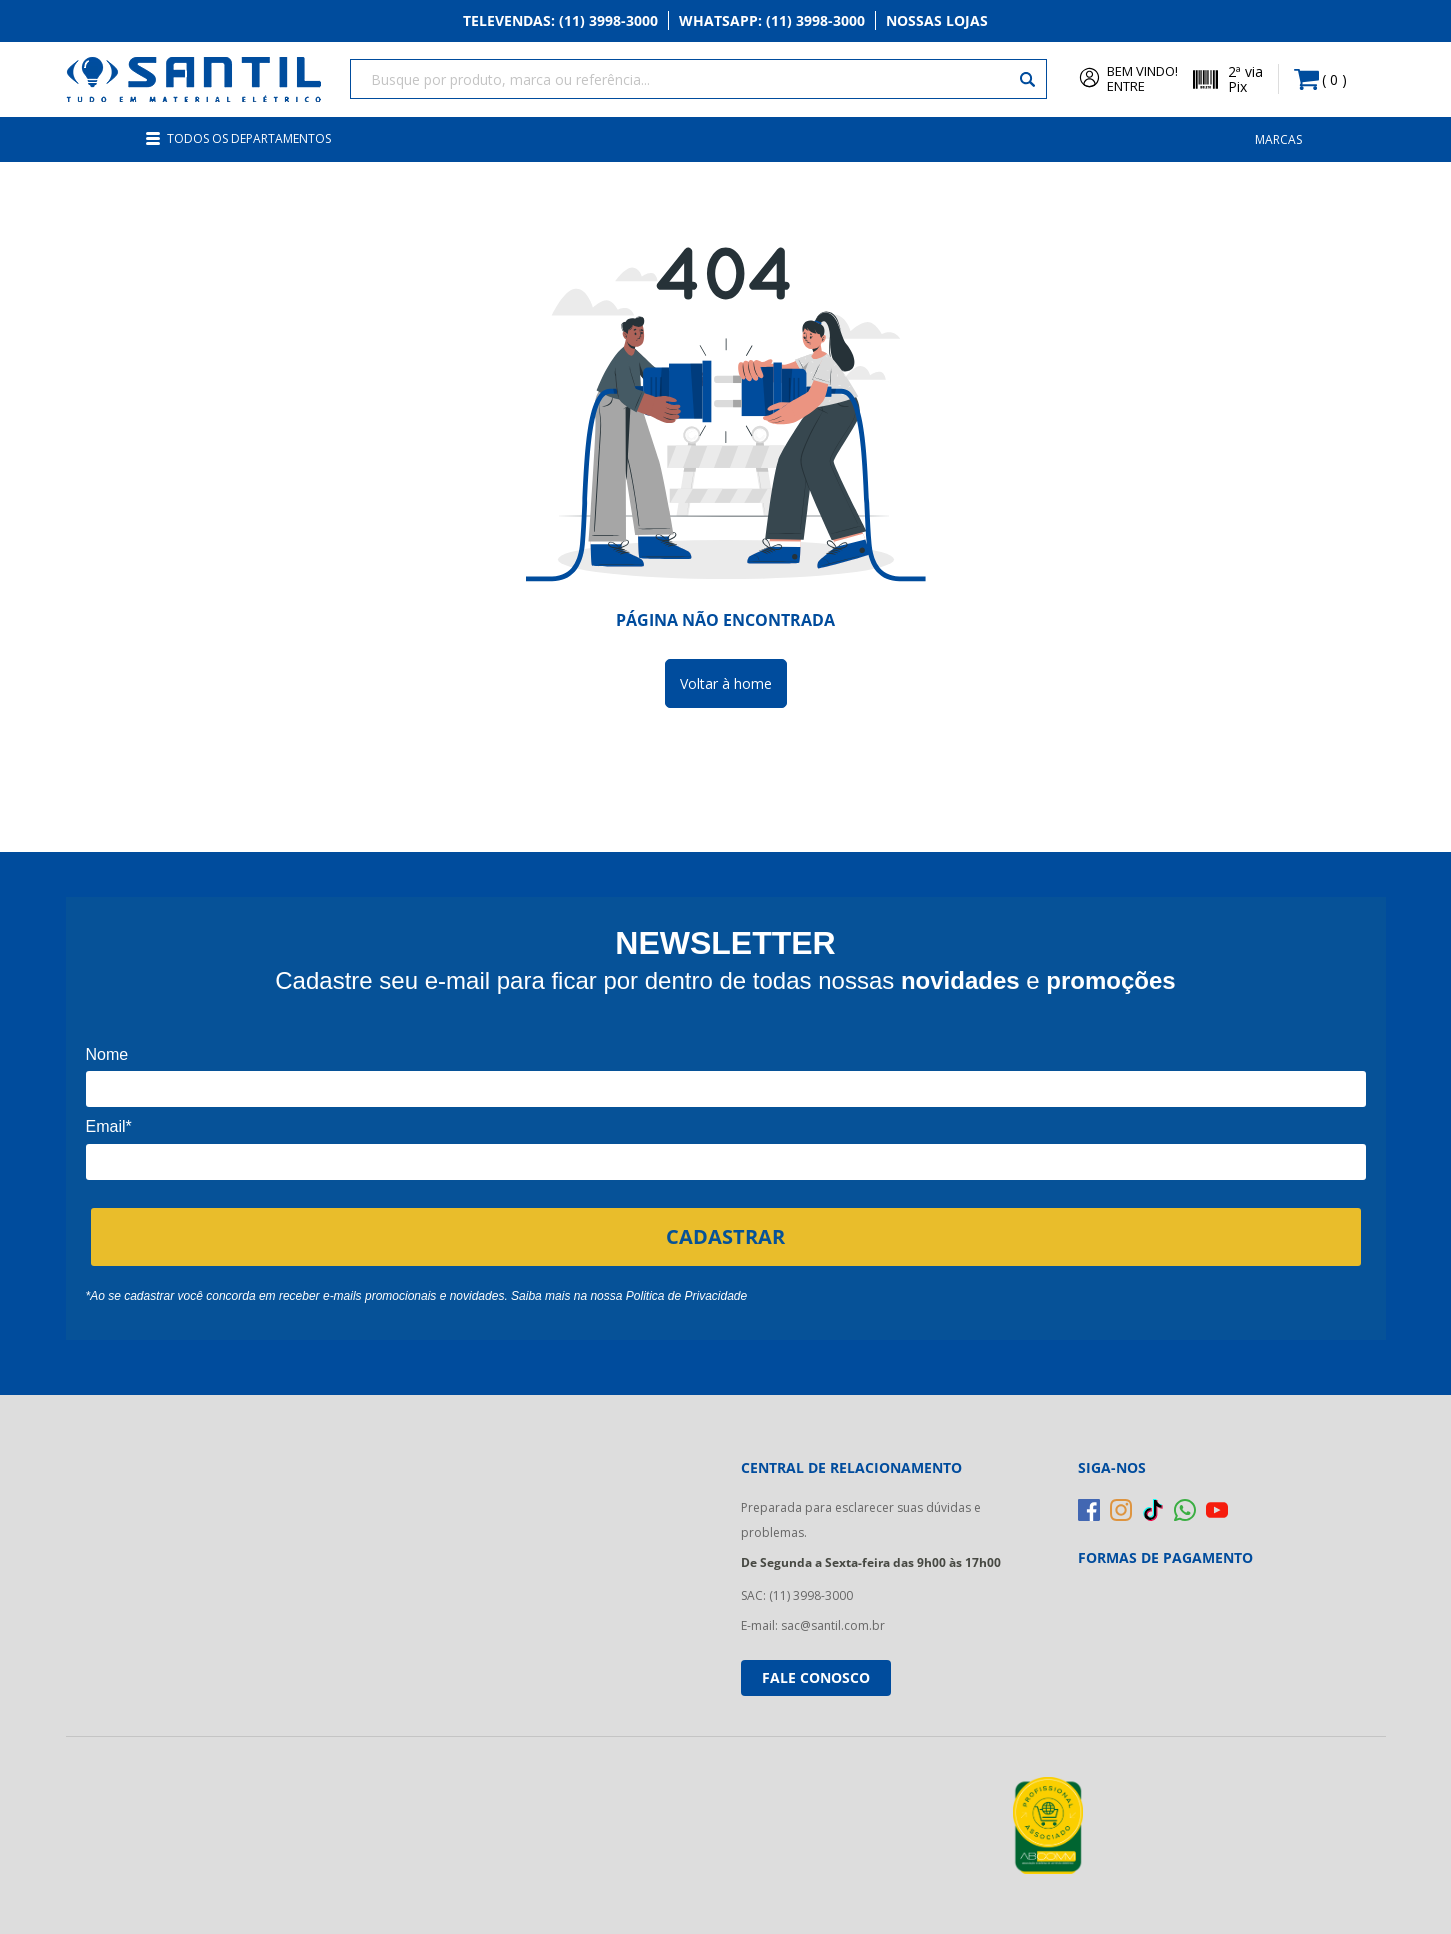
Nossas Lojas (937, 21)
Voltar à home (726, 683)
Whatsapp (772, 21)
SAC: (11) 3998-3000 (797, 1595)
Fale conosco (816, 1677)
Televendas (560, 21)
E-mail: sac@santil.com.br (813, 1625)
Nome (107, 1054)
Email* (109, 1126)
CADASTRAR (725, 1235)
